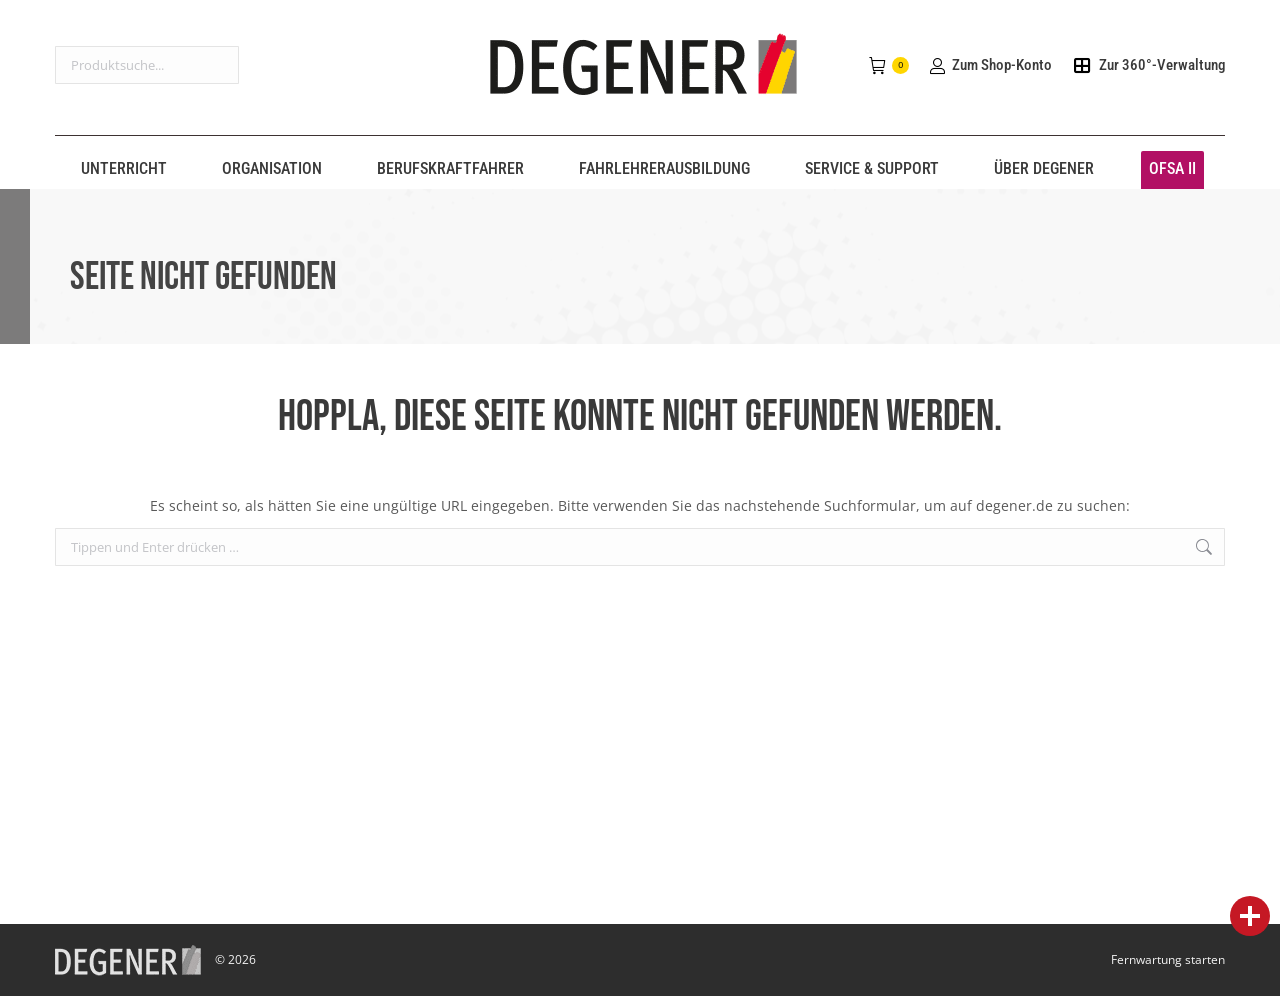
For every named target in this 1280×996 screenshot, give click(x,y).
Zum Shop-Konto (990, 65)
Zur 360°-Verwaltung (1148, 65)
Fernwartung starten (1168, 959)
